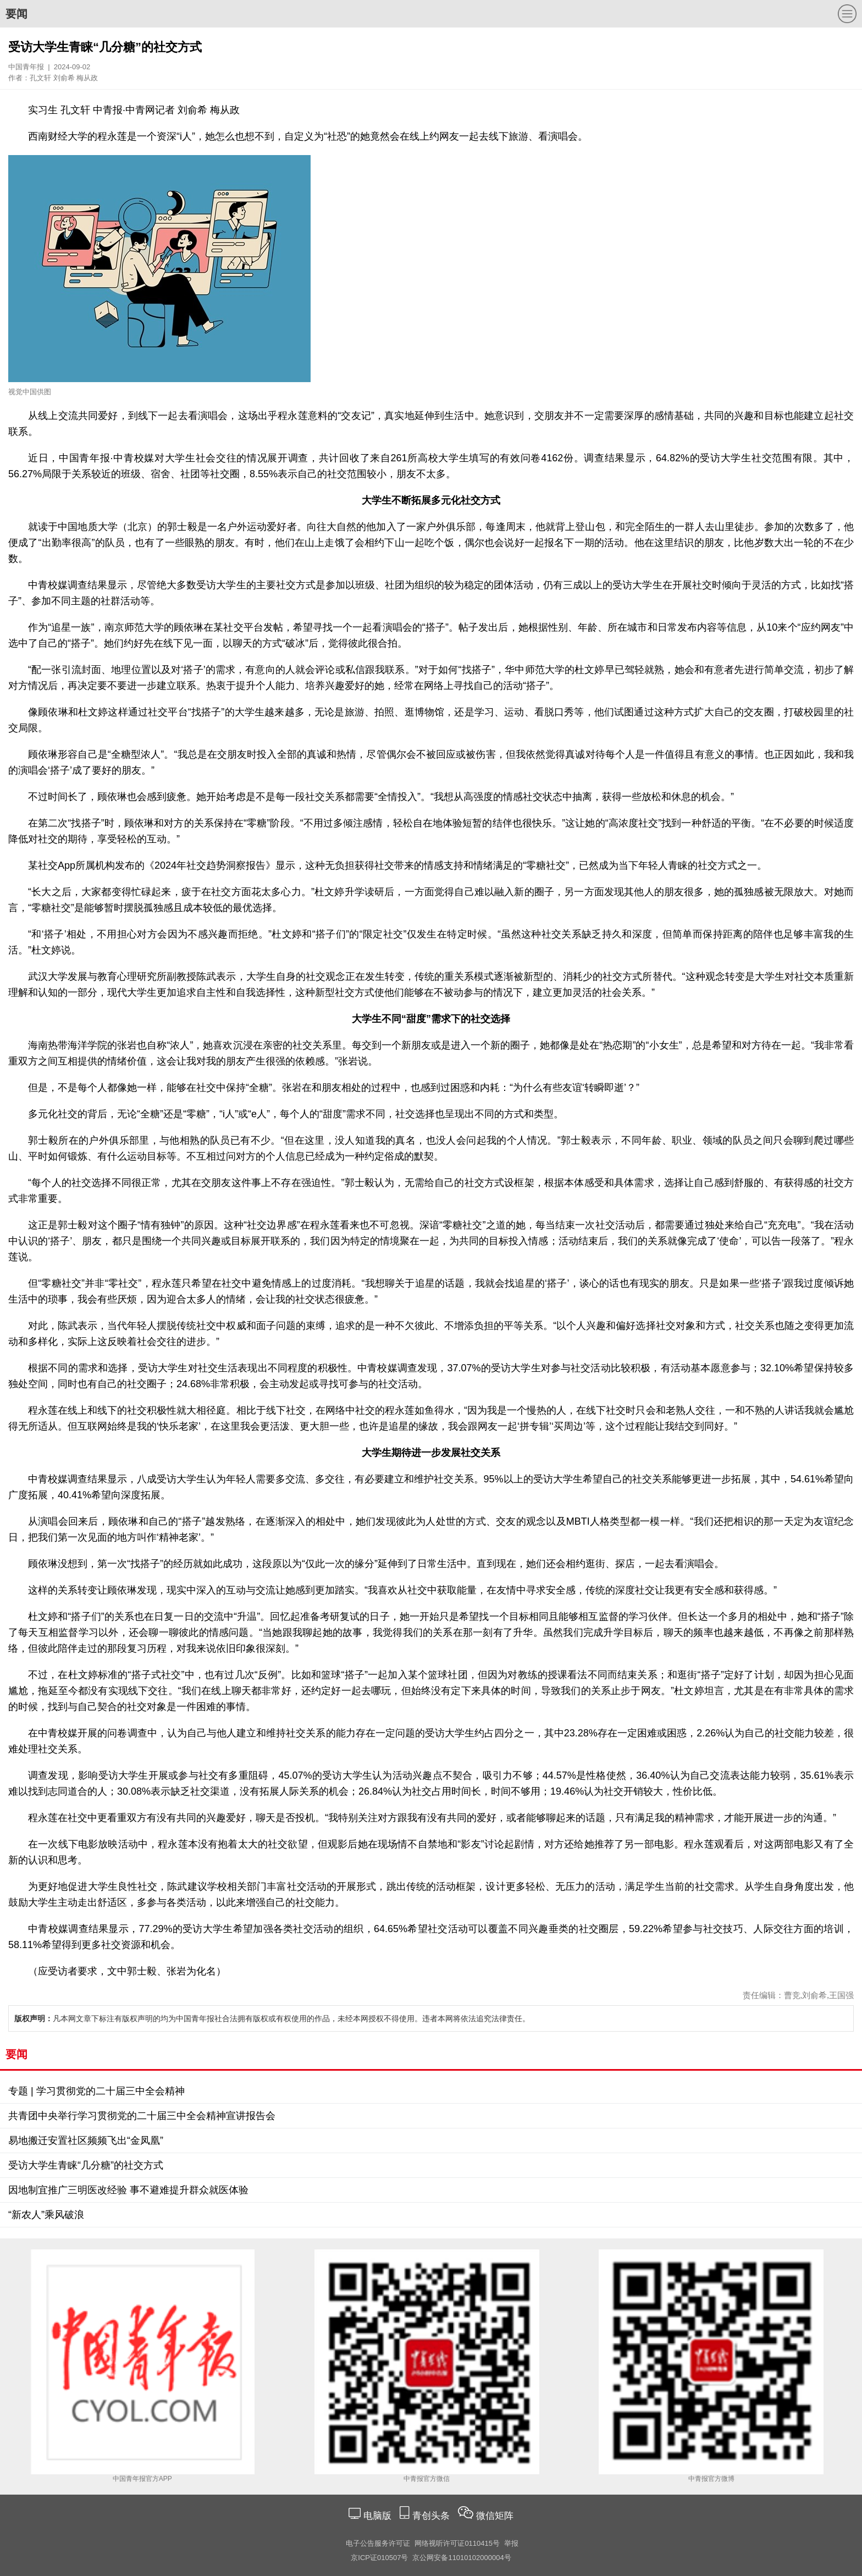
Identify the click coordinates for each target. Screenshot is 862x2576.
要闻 (16, 14)
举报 (511, 2543)
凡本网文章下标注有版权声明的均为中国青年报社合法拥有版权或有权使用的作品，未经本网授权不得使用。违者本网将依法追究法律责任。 (272, 2018)
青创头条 (432, 2516)
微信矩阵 (494, 2516)
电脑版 (377, 2516)
